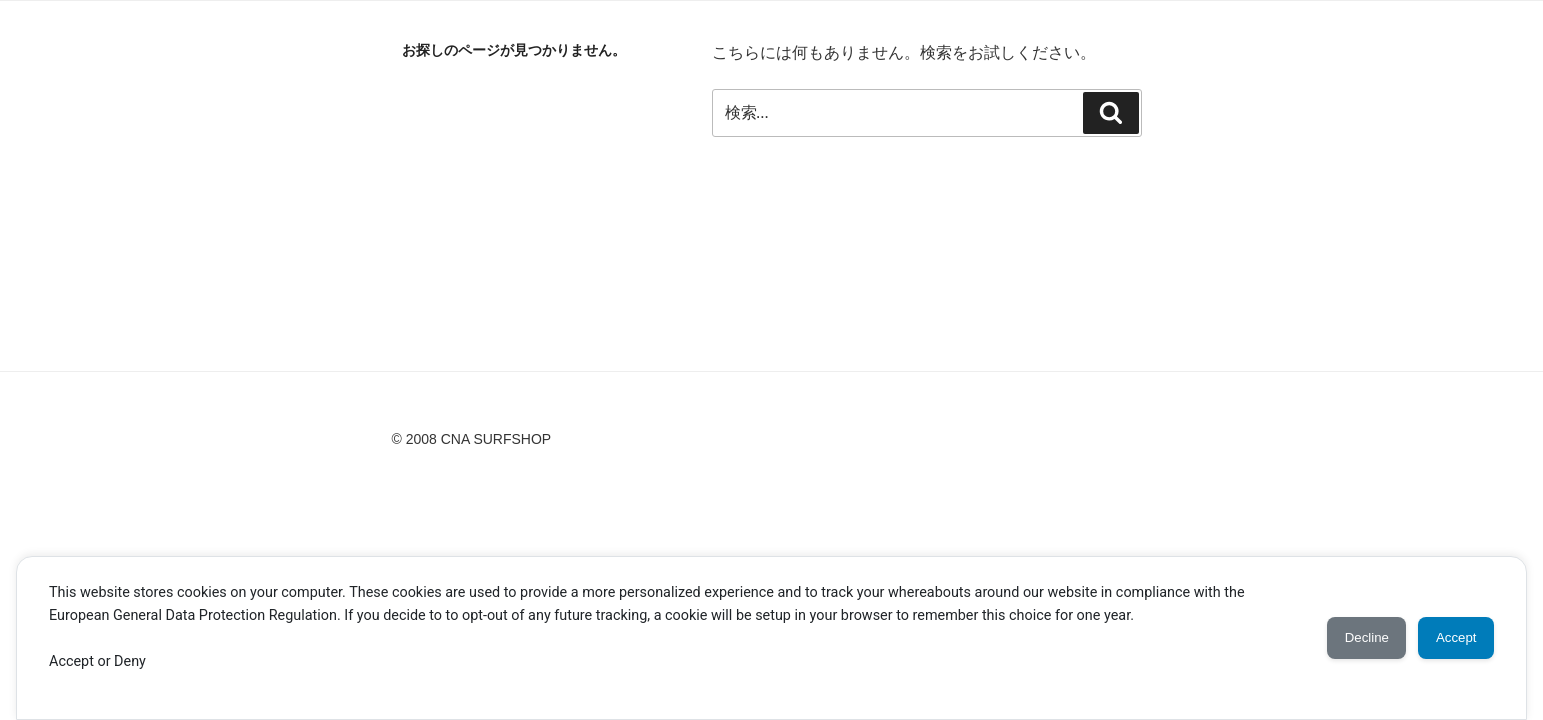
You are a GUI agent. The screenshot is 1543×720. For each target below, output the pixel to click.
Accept (1448, 638)
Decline (1343, 638)
